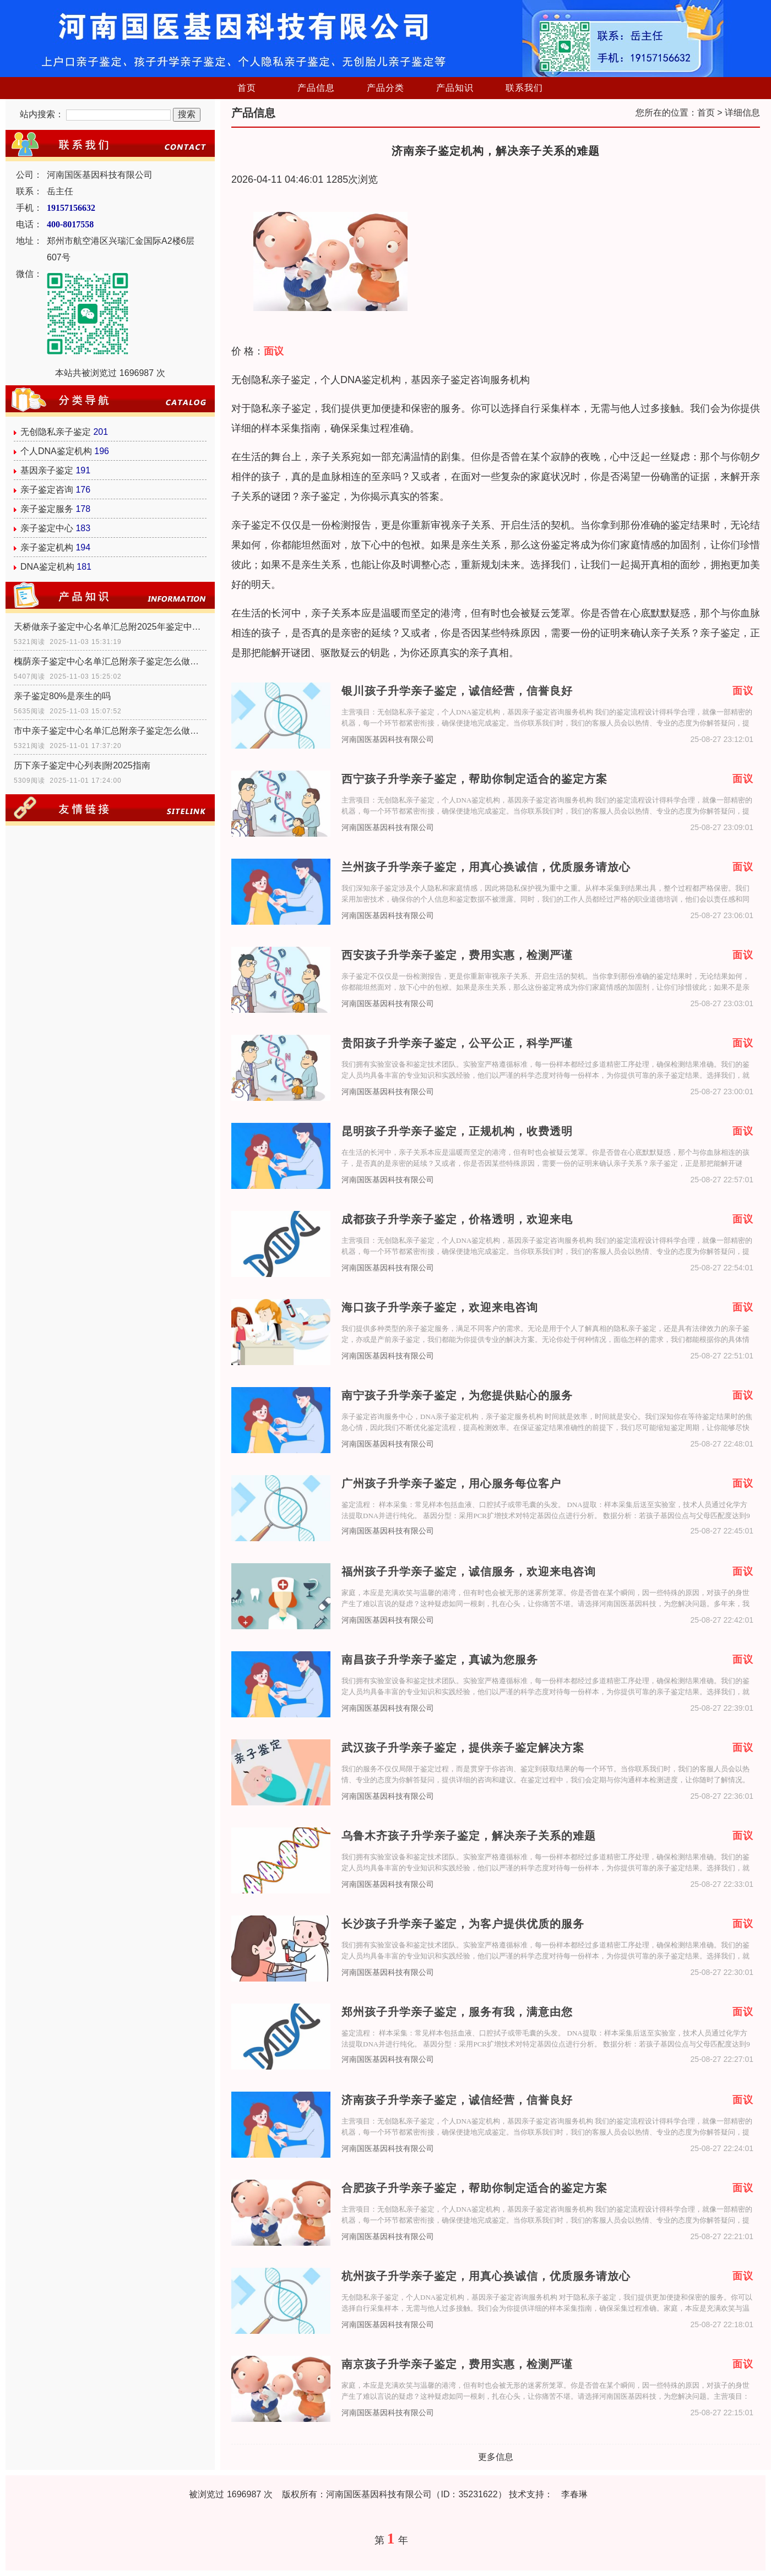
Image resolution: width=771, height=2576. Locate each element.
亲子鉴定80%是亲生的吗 (62, 696)
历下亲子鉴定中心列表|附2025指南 (82, 765)
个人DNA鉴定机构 (56, 451)
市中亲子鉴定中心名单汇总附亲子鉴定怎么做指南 (110, 730)
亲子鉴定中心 (46, 528)
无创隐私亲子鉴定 (55, 431)
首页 (246, 87)
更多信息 (495, 2457)
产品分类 (385, 87)
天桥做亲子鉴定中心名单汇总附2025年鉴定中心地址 (110, 626)
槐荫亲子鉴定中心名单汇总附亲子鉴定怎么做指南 (110, 661)
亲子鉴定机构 (46, 547)
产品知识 (455, 87)
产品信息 (316, 87)
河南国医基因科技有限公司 (387, 739)
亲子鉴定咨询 (46, 489)
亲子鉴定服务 (46, 509)
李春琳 (574, 2494)
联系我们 (524, 87)
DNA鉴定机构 (47, 566)
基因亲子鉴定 (46, 470)
